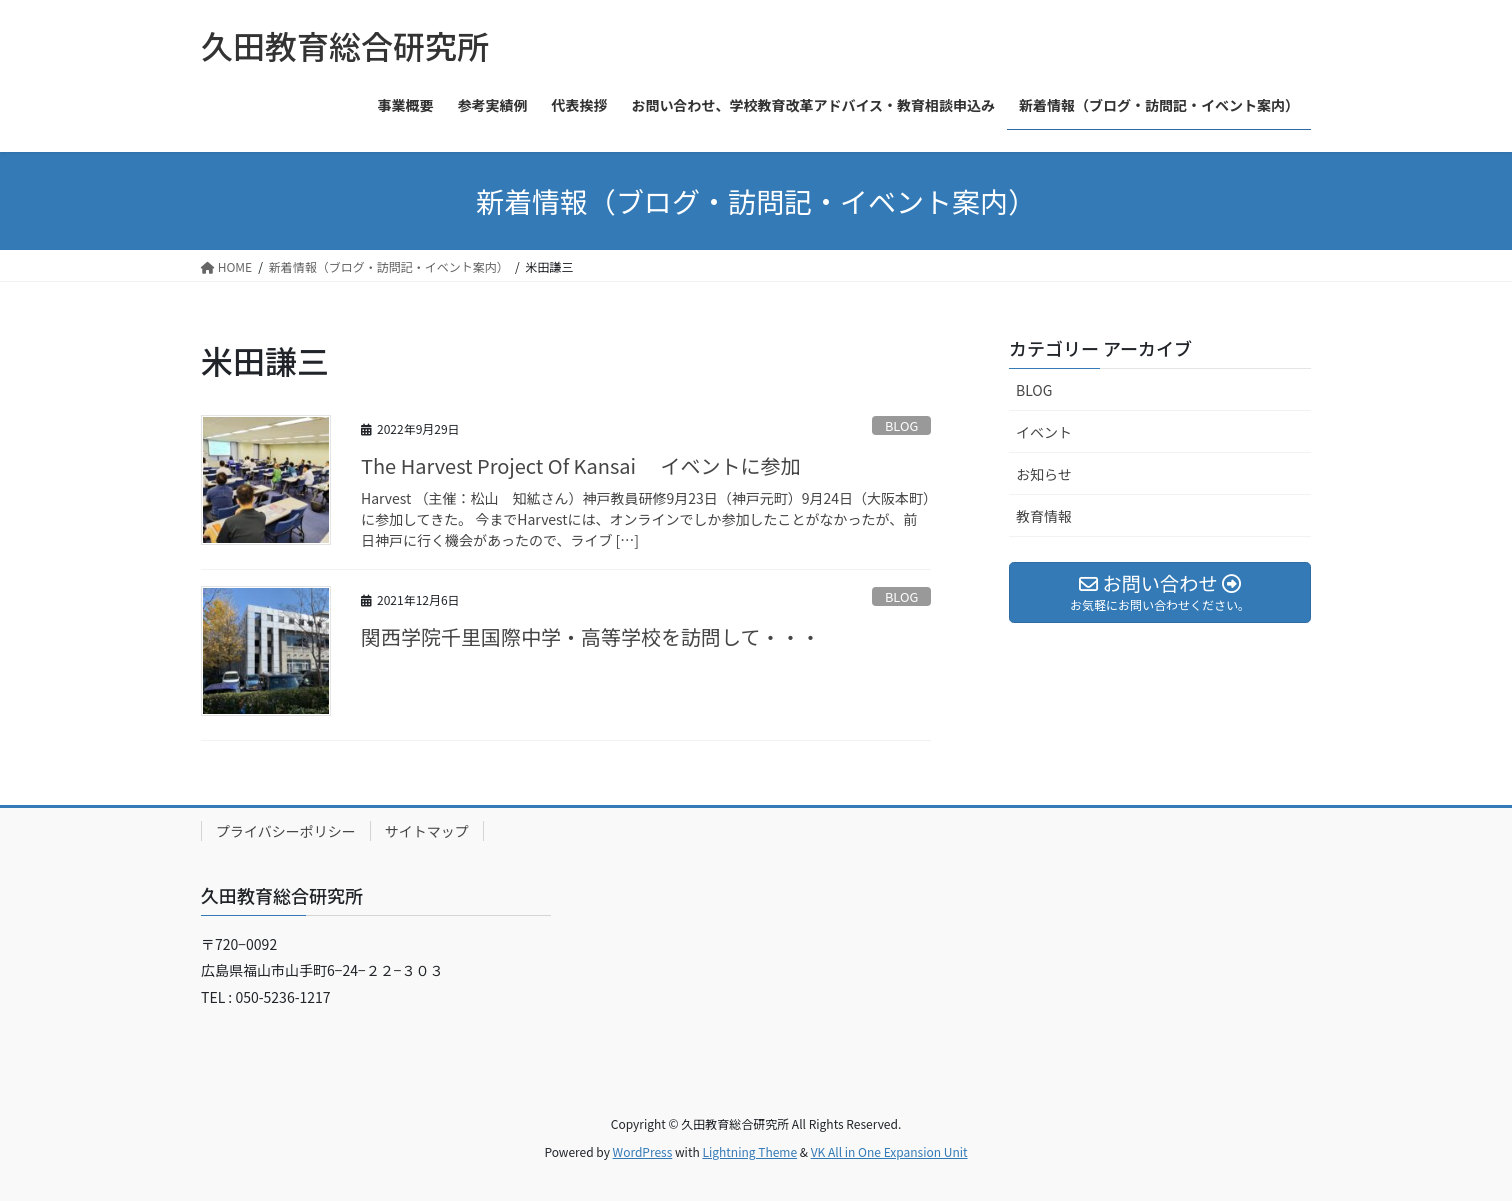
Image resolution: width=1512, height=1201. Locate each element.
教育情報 (1044, 516)
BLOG (901, 425)
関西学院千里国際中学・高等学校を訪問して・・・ (590, 636)
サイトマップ (427, 831)
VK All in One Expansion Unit (889, 1151)
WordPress (643, 1151)
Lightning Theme (749, 1151)
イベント (1044, 432)
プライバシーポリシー (286, 831)
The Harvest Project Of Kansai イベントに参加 (581, 465)
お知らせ (1044, 474)
